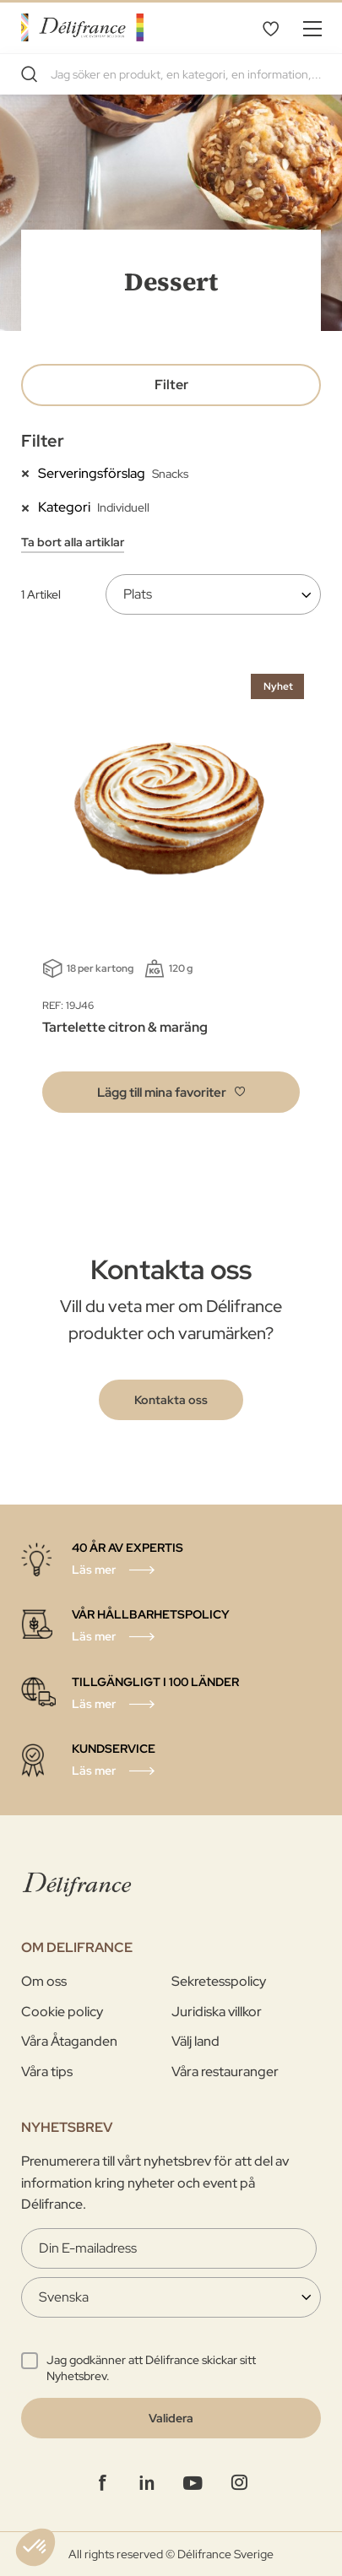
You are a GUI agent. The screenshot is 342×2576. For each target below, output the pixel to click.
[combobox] (171, 74)
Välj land (195, 2041)
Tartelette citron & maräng (125, 1027)
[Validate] (171, 2418)
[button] (171, 1092)
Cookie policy (62, 2011)
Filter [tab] (171, 384)
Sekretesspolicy (218, 1981)
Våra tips (47, 2071)
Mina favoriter (270, 28)
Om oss (44, 1981)
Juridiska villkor (216, 2011)
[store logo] (82, 27)
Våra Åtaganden (69, 2041)
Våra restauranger (225, 2071)
